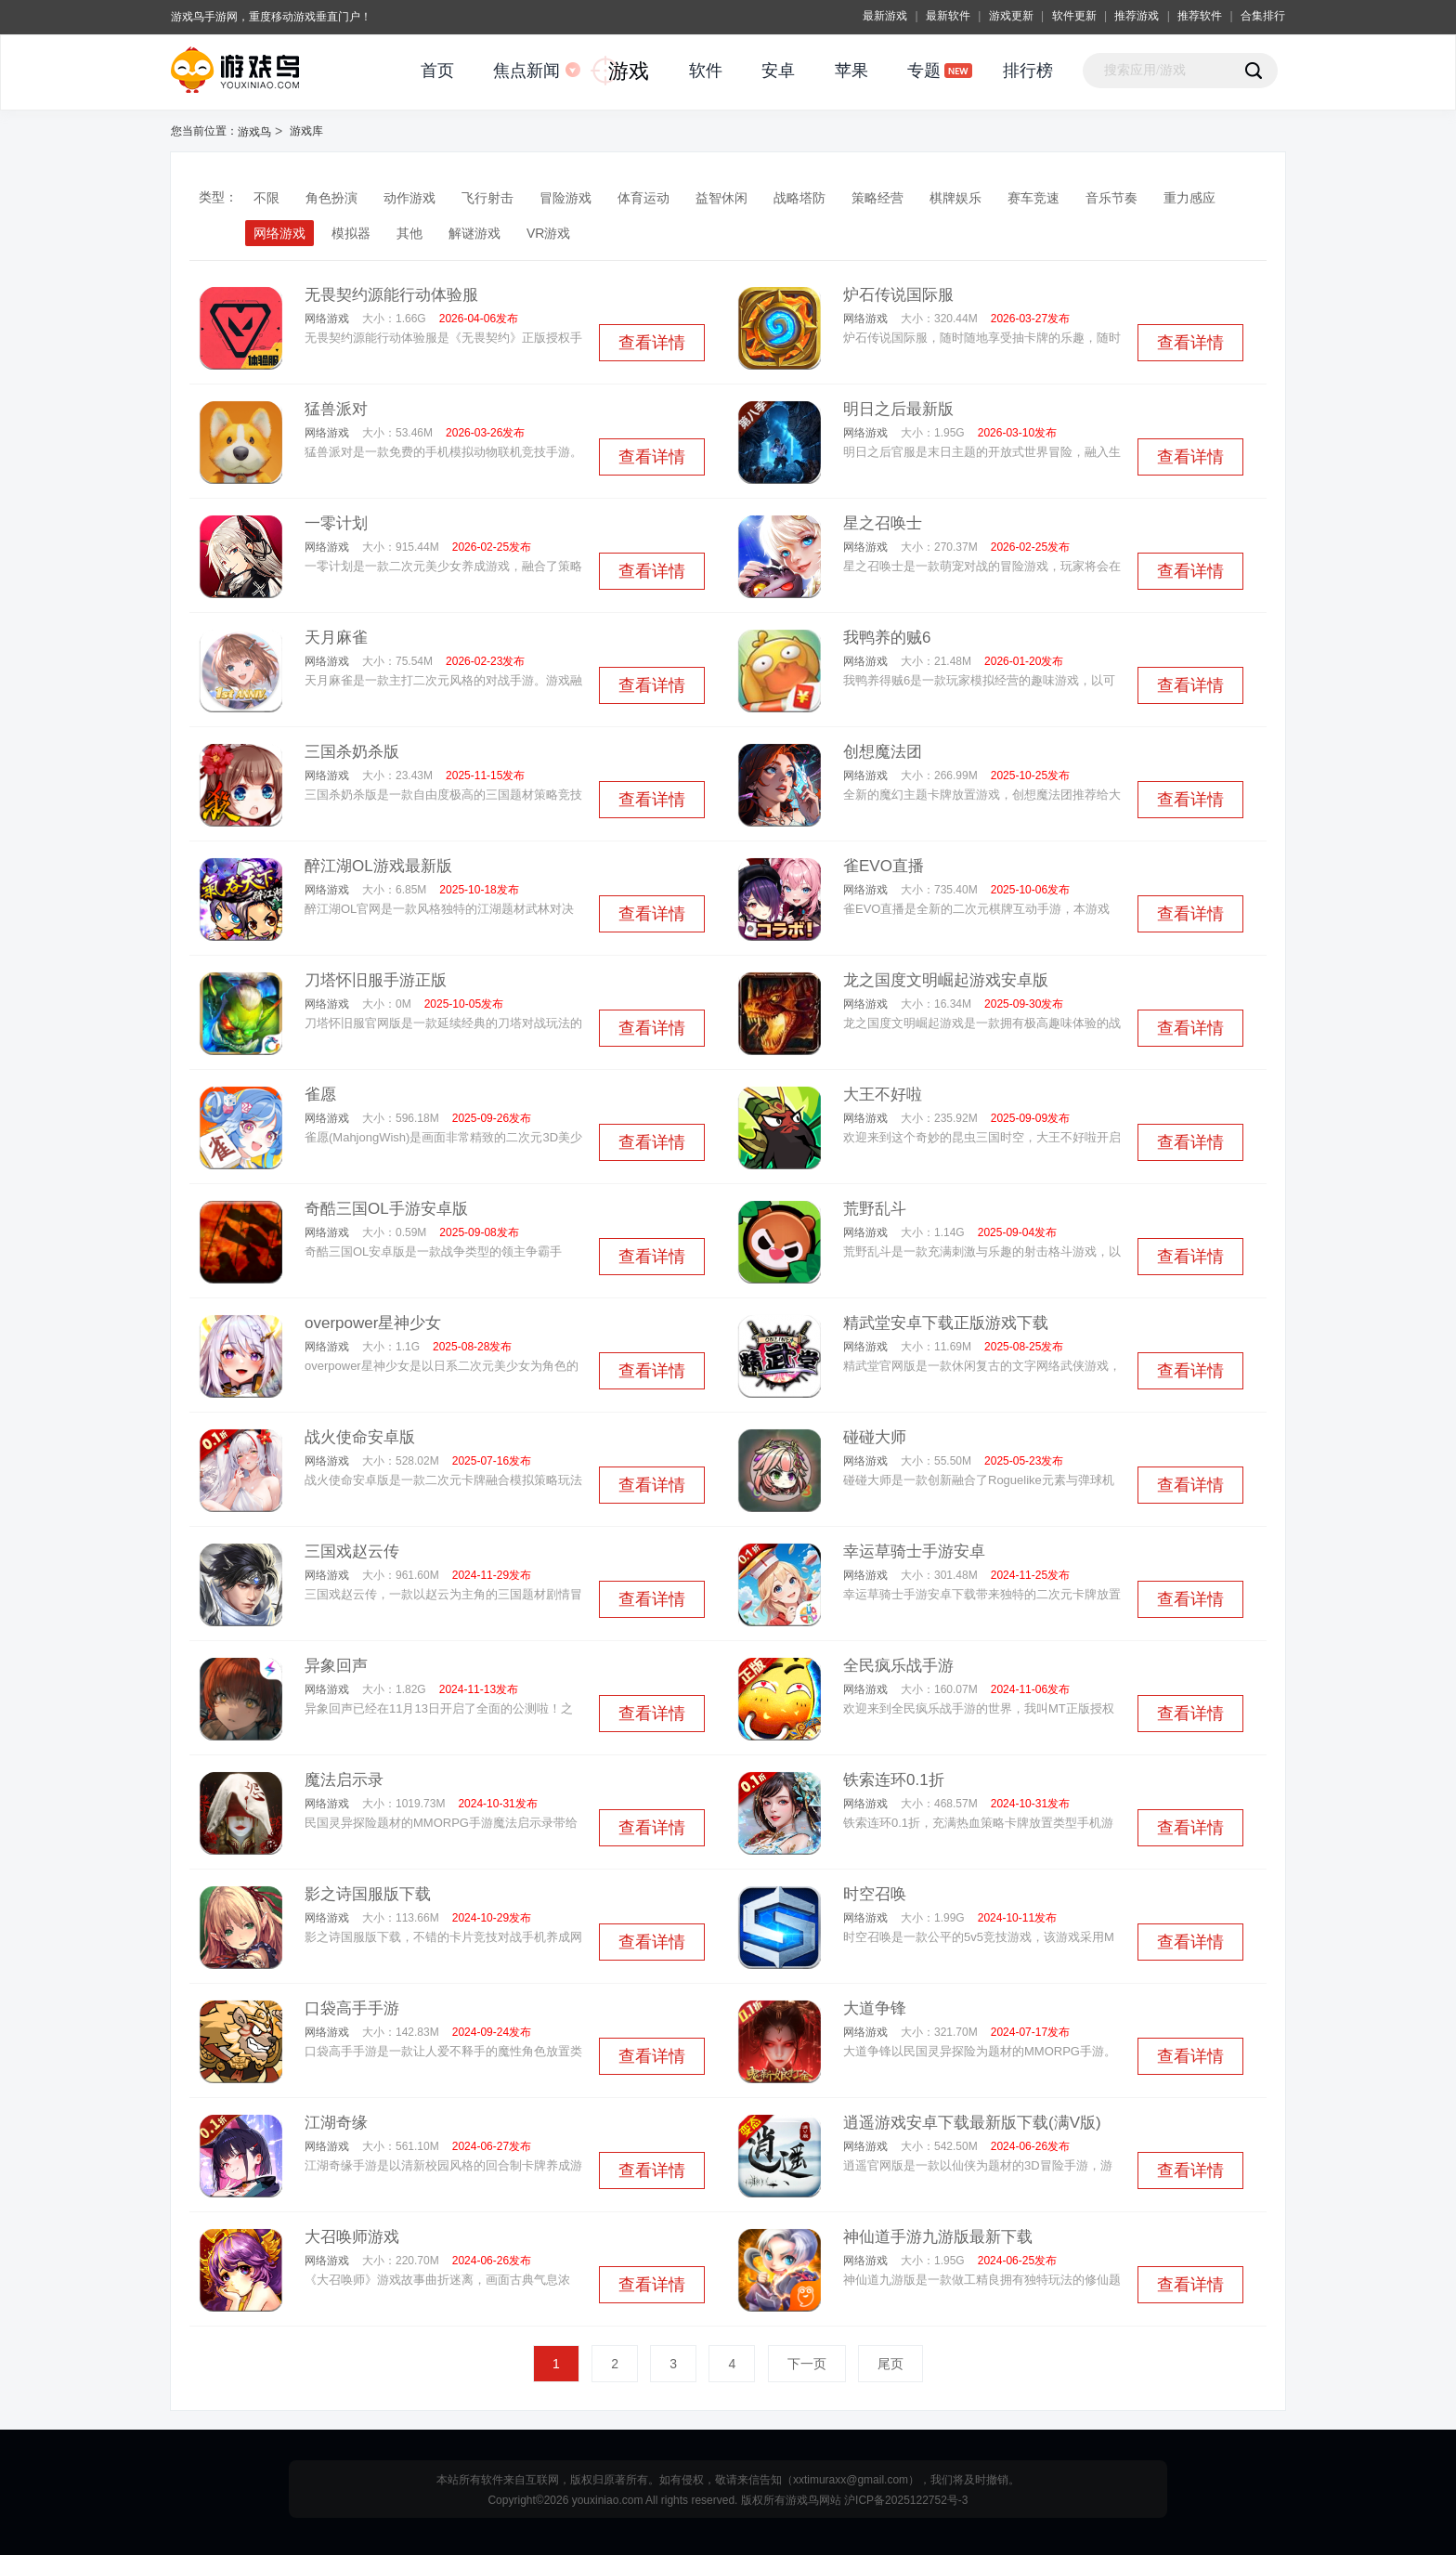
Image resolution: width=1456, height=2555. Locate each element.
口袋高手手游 (352, 2008)
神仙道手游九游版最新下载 (938, 2237)
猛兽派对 (336, 409)
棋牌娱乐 (956, 197)
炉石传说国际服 (898, 295)
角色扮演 (332, 197)
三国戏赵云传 (352, 1551)
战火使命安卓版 (360, 1437)
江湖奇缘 (336, 2122)
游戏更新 (1011, 15)
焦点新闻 (526, 70)
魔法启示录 (344, 1780)
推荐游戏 (1136, 15)
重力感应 (1190, 197)
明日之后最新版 (898, 409)
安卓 (778, 70)
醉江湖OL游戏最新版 (378, 866)
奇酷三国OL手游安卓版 (386, 1209)
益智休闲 (722, 197)
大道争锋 (874, 2008)
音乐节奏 (1112, 197)
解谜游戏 (474, 233)
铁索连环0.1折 (893, 1780)
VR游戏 (548, 233)
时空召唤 (874, 1894)
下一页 (806, 2363)
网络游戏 (280, 233)
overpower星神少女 (373, 1323)
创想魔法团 (882, 752)
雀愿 (320, 1094)
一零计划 (336, 523)
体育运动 (644, 197)
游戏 (628, 71)
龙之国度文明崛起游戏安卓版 (945, 980)
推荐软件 (1199, 15)
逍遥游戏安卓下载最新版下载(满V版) (972, 2122)
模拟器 (351, 233)
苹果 (851, 70)
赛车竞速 (1034, 197)
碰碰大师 (874, 1437)
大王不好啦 (882, 1094)
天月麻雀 (336, 637)
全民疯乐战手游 (898, 1666)
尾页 (891, 2363)
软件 (705, 70)
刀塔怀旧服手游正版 (376, 980)
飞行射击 (488, 197)
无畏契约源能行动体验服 (391, 295)
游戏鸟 (254, 131)
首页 (437, 70)
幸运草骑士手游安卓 (914, 1551)
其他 (409, 233)
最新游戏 (885, 15)
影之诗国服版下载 (368, 1894)
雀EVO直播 (883, 866)
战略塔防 (800, 197)
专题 (924, 70)
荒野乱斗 (874, 1209)
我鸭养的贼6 (886, 637)
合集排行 (1263, 15)
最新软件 (948, 15)
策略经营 (878, 197)
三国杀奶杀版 (352, 752)
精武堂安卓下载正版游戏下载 (945, 1323)
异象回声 (336, 1666)
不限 (267, 197)
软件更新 (1074, 15)
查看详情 (651, 342)
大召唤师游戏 (352, 2237)
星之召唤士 (882, 523)
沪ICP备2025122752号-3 (906, 2500)
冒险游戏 (566, 197)
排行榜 (1028, 70)
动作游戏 (410, 197)
